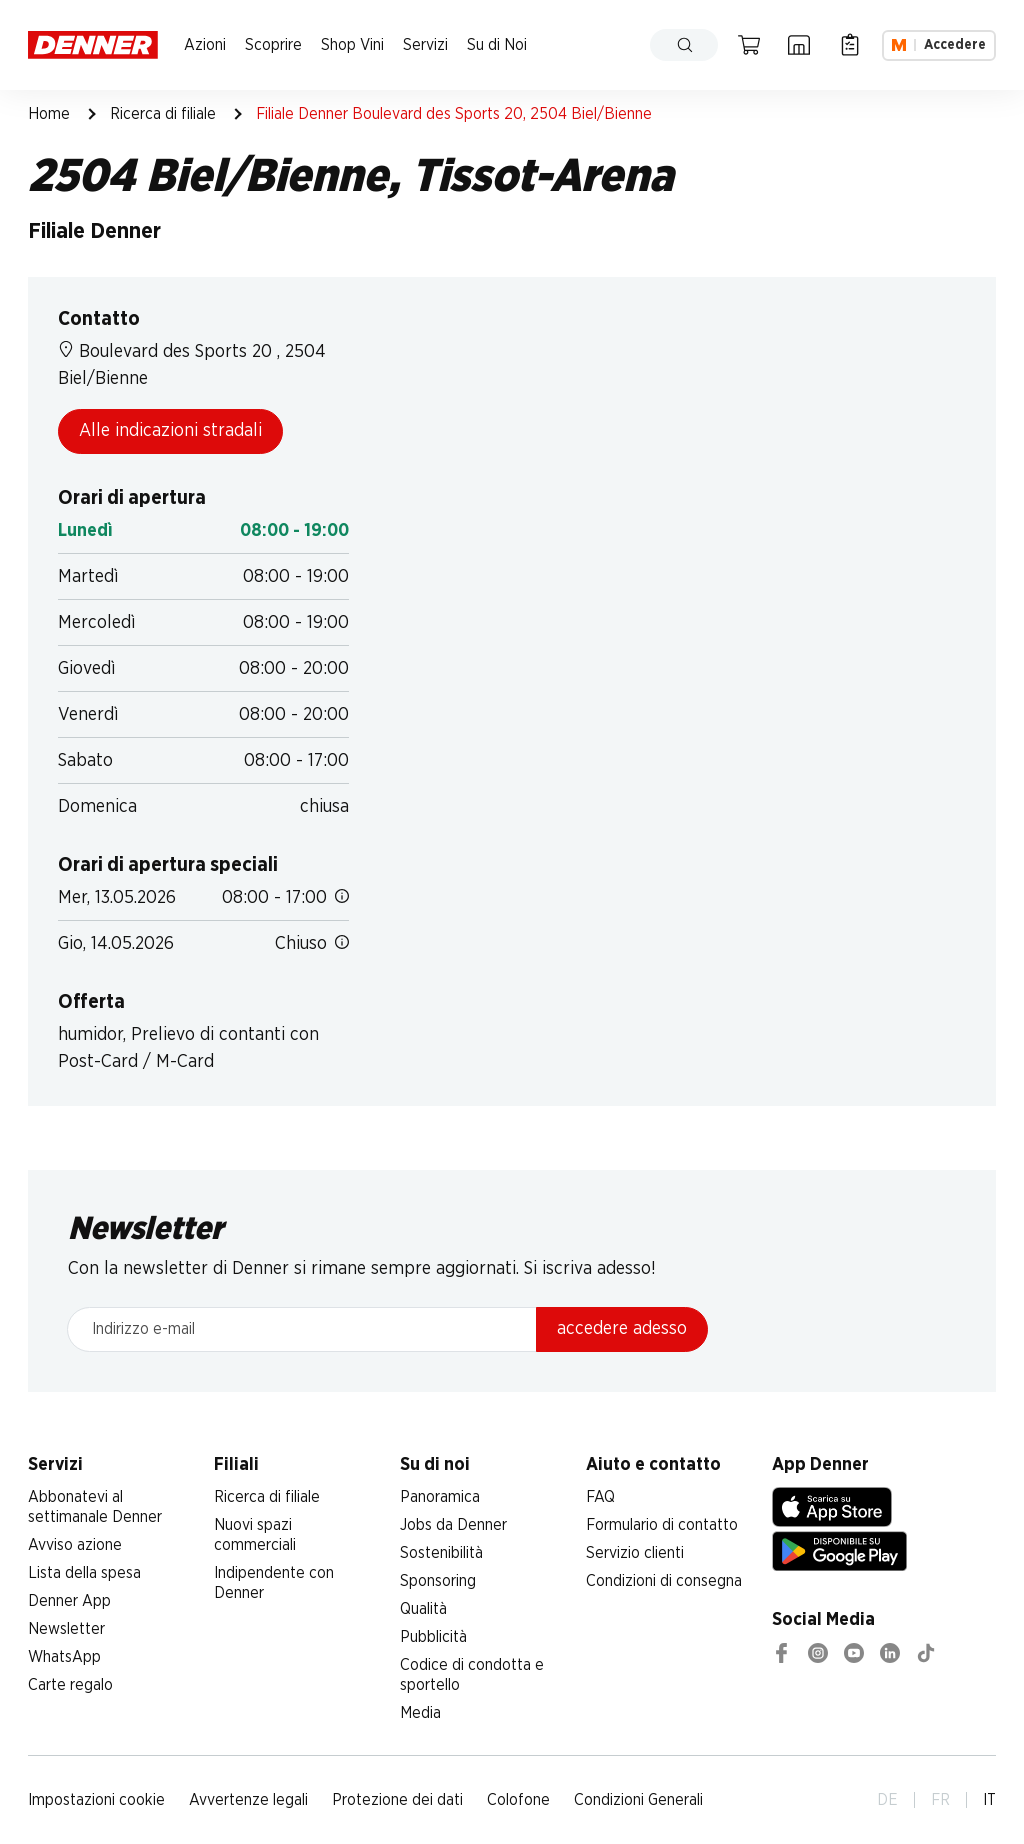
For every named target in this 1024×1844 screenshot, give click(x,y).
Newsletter (66, 1629)
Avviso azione (75, 1545)
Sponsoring (438, 1581)
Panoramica (440, 1497)
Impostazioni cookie (96, 1800)
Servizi (425, 45)
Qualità (423, 1609)
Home (49, 114)
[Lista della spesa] (850, 45)
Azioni (205, 45)
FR (940, 1800)
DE (887, 1800)
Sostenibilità (441, 1553)
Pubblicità (433, 1637)
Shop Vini (352, 45)
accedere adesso (622, 1329)
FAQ (600, 1497)
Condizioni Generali (638, 1800)
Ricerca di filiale (163, 114)
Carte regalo (70, 1685)
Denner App (69, 1601)
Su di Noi (497, 45)
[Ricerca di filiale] (799, 45)
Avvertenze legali (248, 1800)
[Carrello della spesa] (749, 45)
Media (420, 1713)
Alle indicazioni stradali (170, 431)
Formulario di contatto (662, 1525)
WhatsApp (64, 1657)
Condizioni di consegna (664, 1581)
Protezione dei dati (397, 1800)
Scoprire (273, 45)
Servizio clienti (635, 1553)
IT (989, 1800)
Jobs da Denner (453, 1525)
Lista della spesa (84, 1573)
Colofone (518, 1800)
